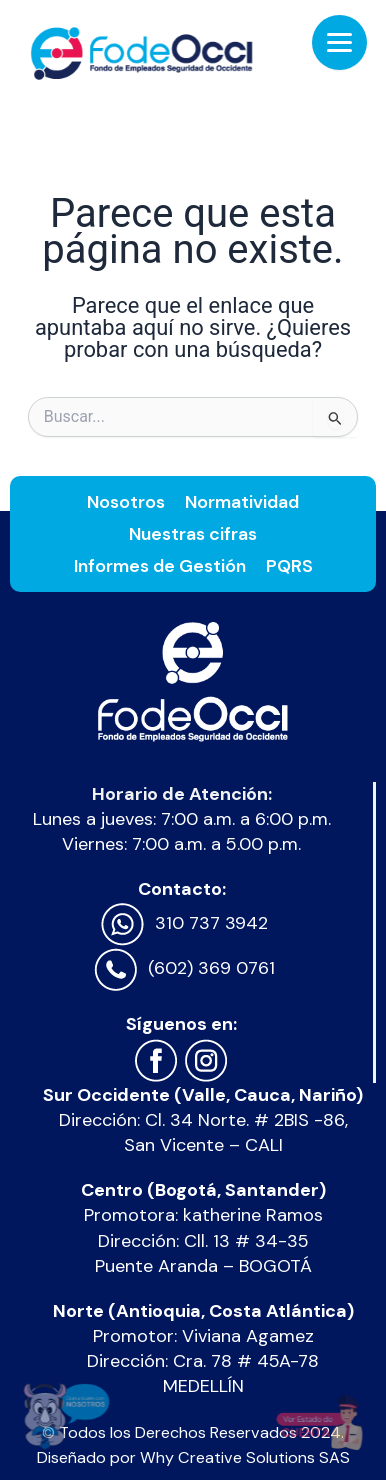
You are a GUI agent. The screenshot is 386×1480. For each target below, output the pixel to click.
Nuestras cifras (193, 534)
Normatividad (242, 502)
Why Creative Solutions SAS (245, 1457)
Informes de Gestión (160, 566)
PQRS (289, 566)
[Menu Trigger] (339, 42)
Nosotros (126, 502)
